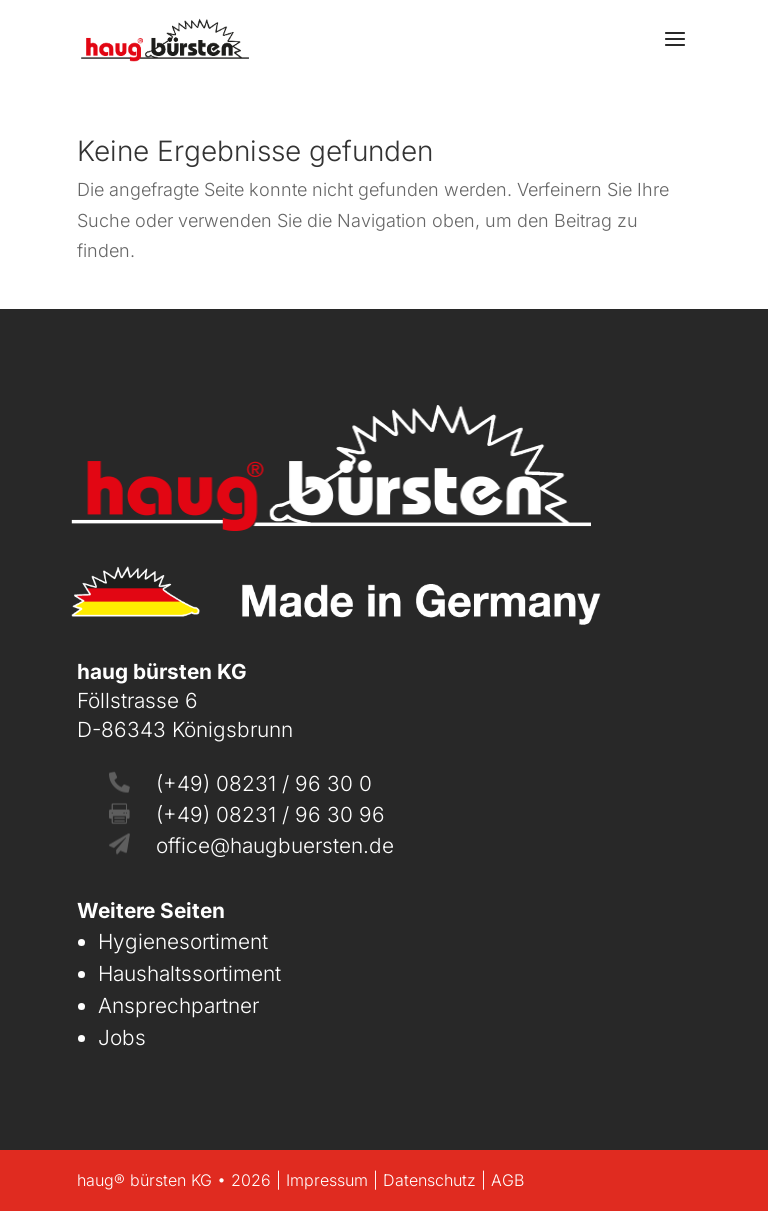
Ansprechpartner (178, 1005)
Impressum (327, 1180)
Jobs (122, 1037)
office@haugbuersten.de (275, 845)
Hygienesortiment (183, 941)
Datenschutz (429, 1180)
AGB (507, 1180)
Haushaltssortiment (189, 973)
